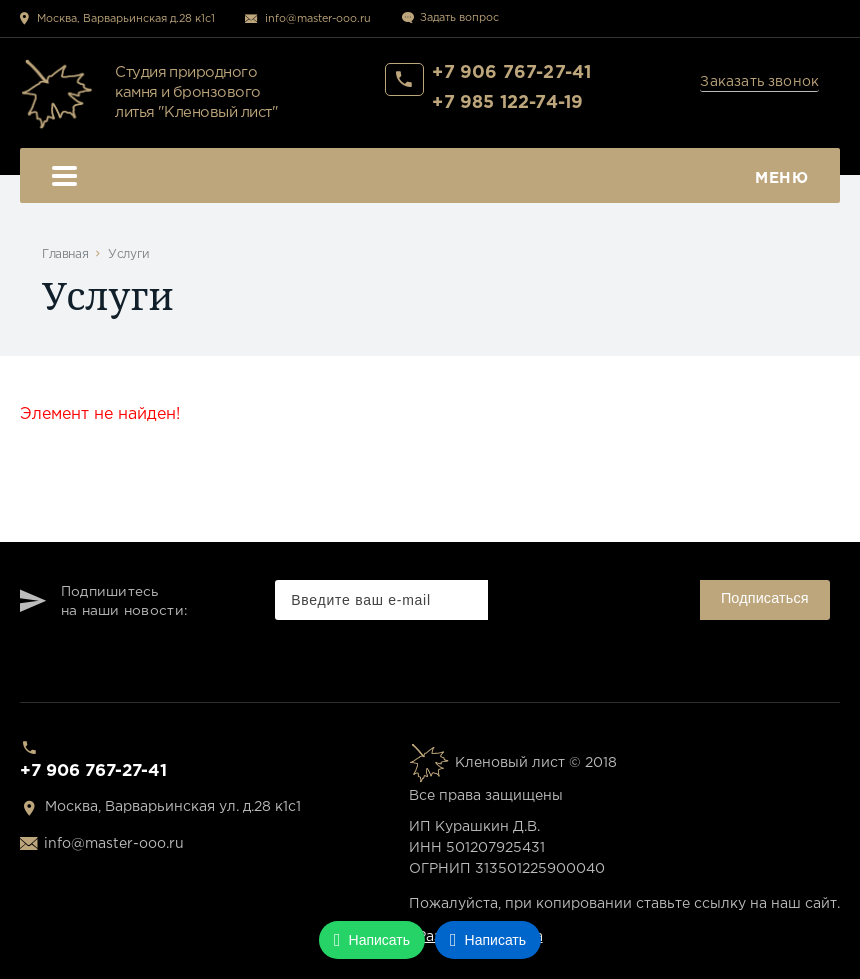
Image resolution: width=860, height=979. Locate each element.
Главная (65, 254)
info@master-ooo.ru (318, 19)
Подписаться (765, 598)
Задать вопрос (459, 18)
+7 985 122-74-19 (507, 103)
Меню (430, 178)
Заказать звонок (759, 82)
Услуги (129, 254)
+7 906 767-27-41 (511, 73)
